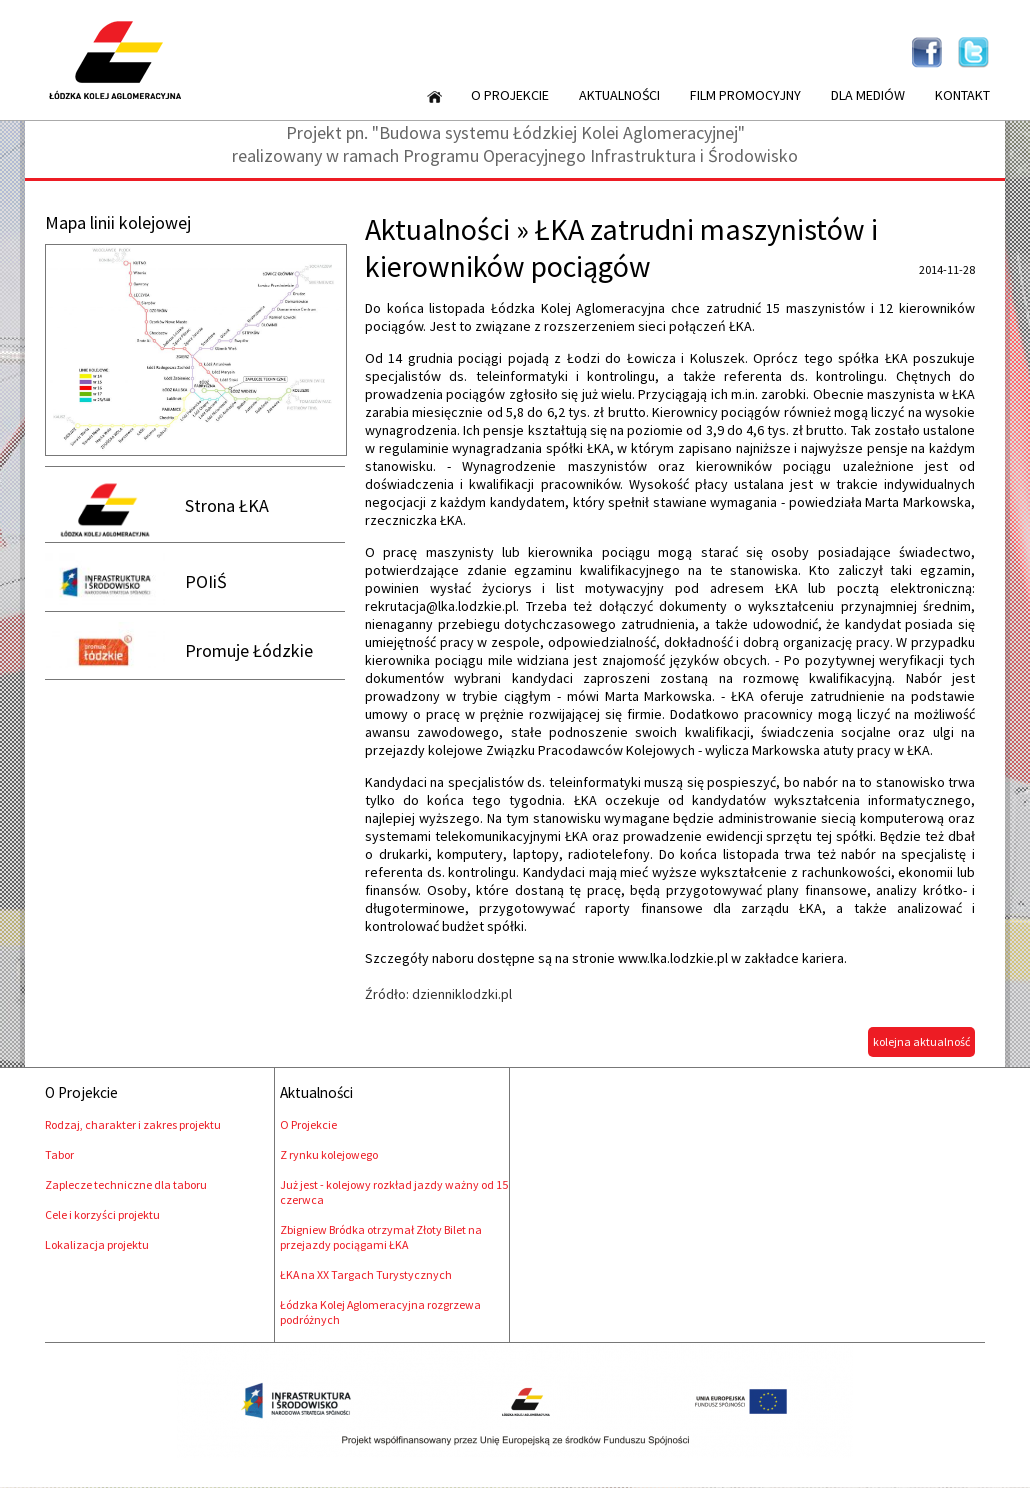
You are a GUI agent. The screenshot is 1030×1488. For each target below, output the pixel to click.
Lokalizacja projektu (97, 1244)
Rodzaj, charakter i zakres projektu (133, 1124)
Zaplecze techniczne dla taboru (126, 1184)
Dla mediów (868, 95)
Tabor (59, 1154)
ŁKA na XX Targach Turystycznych (366, 1274)
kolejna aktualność (921, 1041)
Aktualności (619, 95)
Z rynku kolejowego (329, 1154)
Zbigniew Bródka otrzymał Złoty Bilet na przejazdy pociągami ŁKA (381, 1237)
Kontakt (962, 95)
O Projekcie (510, 95)
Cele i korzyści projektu (102, 1214)
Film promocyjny (745, 95)
